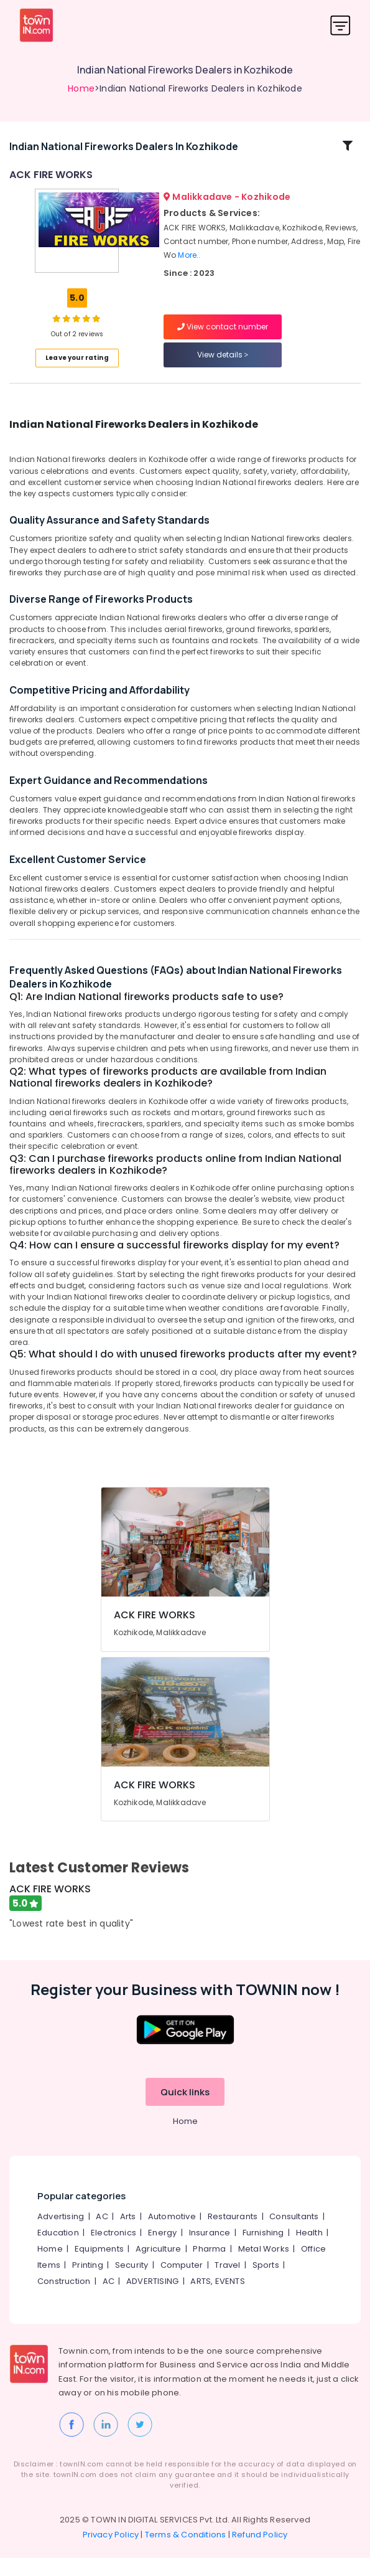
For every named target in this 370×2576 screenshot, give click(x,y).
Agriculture (158, 2266)
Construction (63, 2299)
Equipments (99, 2266)
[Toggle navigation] (340, 25)
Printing (87, 2282)
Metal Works (263, 2266)
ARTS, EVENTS (217, 2299)
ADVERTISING (152, 2299)
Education (58, 2250)
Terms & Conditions (185, 2553)
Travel (227, 2282)
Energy (162, 2250)
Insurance (210, 2250)
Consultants (293, 2234)
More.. (189, 264)
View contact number (222, 336)
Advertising (60, 2234)
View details (223, 364)
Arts (128, 2234)
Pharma (209, 2266)
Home (81, 88)
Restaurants (232, 2234)
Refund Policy (260, 2553)
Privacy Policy (111, 2553)
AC (102, 2234)
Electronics (113, 2250)
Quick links (185, 2109)
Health (309, 2250)
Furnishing (263, 2250)
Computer (181, 2282)
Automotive (172, 2234)
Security (132, 2282)
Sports (265, 2282)
